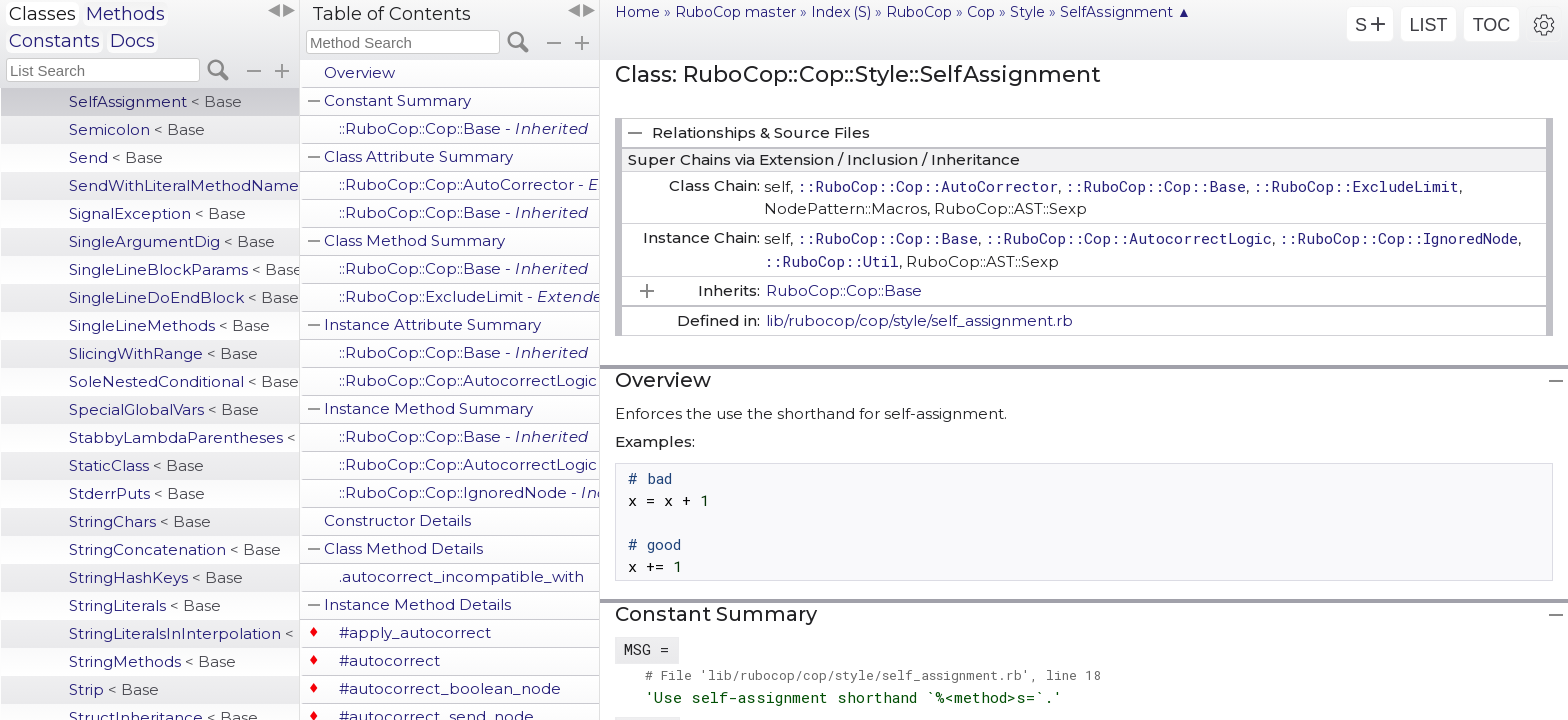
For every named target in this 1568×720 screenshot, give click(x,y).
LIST (1428, 25)
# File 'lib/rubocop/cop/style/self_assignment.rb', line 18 (873, 675)
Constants (54, 41)
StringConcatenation (175, 549)
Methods (125, 14)
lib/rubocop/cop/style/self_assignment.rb (919, 320)
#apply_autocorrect (415, 632)
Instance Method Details (417, 604)
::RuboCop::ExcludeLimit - (469, 296)
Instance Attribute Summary (432, 324)
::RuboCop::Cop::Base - (464, 128)
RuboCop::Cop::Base (844, 290)
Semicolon (137, 129)
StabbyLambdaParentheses (184, 437)
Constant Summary (397, 100)
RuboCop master (735, 12)
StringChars (140, 521)
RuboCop (919, 12)
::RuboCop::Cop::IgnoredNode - (469, 492)
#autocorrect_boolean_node (450, 688)
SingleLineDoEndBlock (184, 297)
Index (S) (841, 12)
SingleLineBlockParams (184, 269)
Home (637, 12)
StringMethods (152, 661)
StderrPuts (137, 493)
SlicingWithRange (163, 353)
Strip (114, 689)
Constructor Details (397, 520)
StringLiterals (145, 605)
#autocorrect (389, 660)
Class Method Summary (414, 240)
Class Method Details (403, 548)
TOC (1492, 25)
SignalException (157, 213)
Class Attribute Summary (418, 156)
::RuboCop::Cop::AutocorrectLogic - (469, 380)
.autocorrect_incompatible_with (461, 576)
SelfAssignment (155, 101)
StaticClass (136, 465)
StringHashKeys (156, 577)
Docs (132, 41)
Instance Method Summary (428, 408)
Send (116, 157)
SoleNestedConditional (184, 381)
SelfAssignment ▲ (1125, 12)
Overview (359, 72)
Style (1027, 12)
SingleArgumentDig (172, 241)
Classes (42, 14)
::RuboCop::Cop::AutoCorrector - (469, 184)
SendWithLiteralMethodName (184, 185)
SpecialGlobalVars (164, 409)
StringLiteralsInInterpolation (184, 633)
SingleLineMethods (169, 325)
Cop (981, 12)
